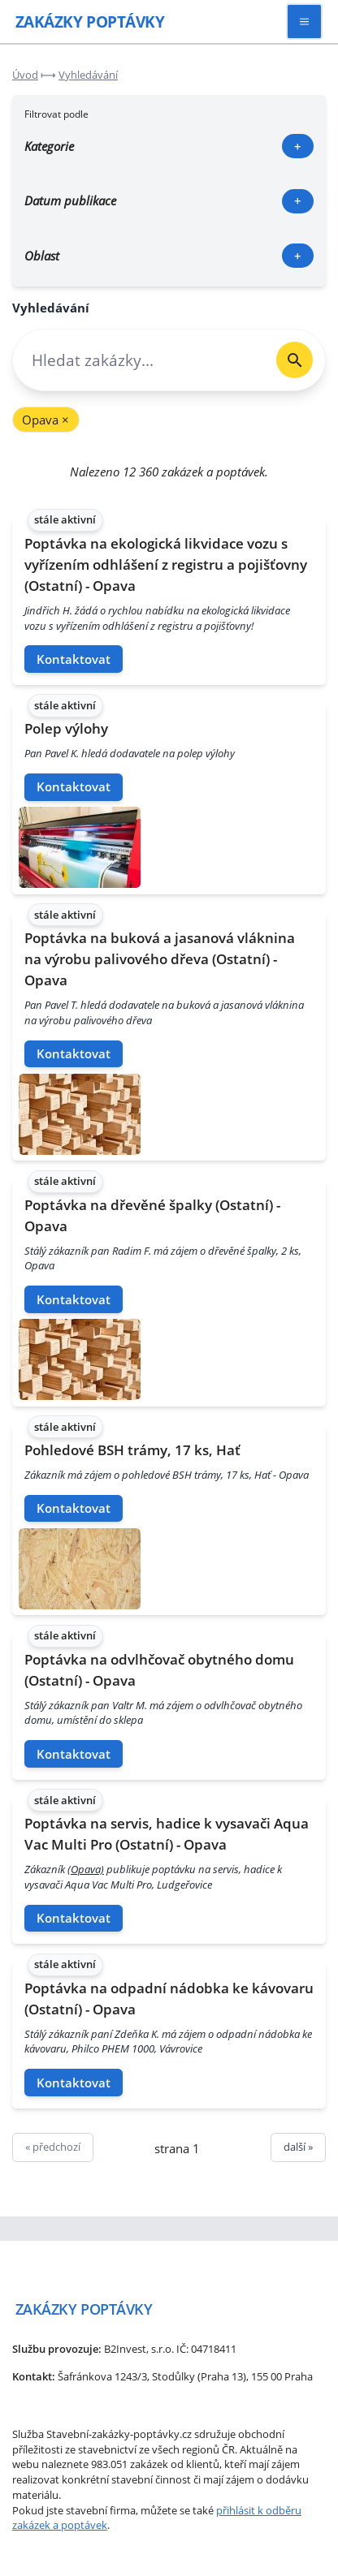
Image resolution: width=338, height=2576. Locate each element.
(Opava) (85, 1869)
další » (298, 2146)
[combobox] (138, 359)
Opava (45, 419)
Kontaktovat (73, 659)
